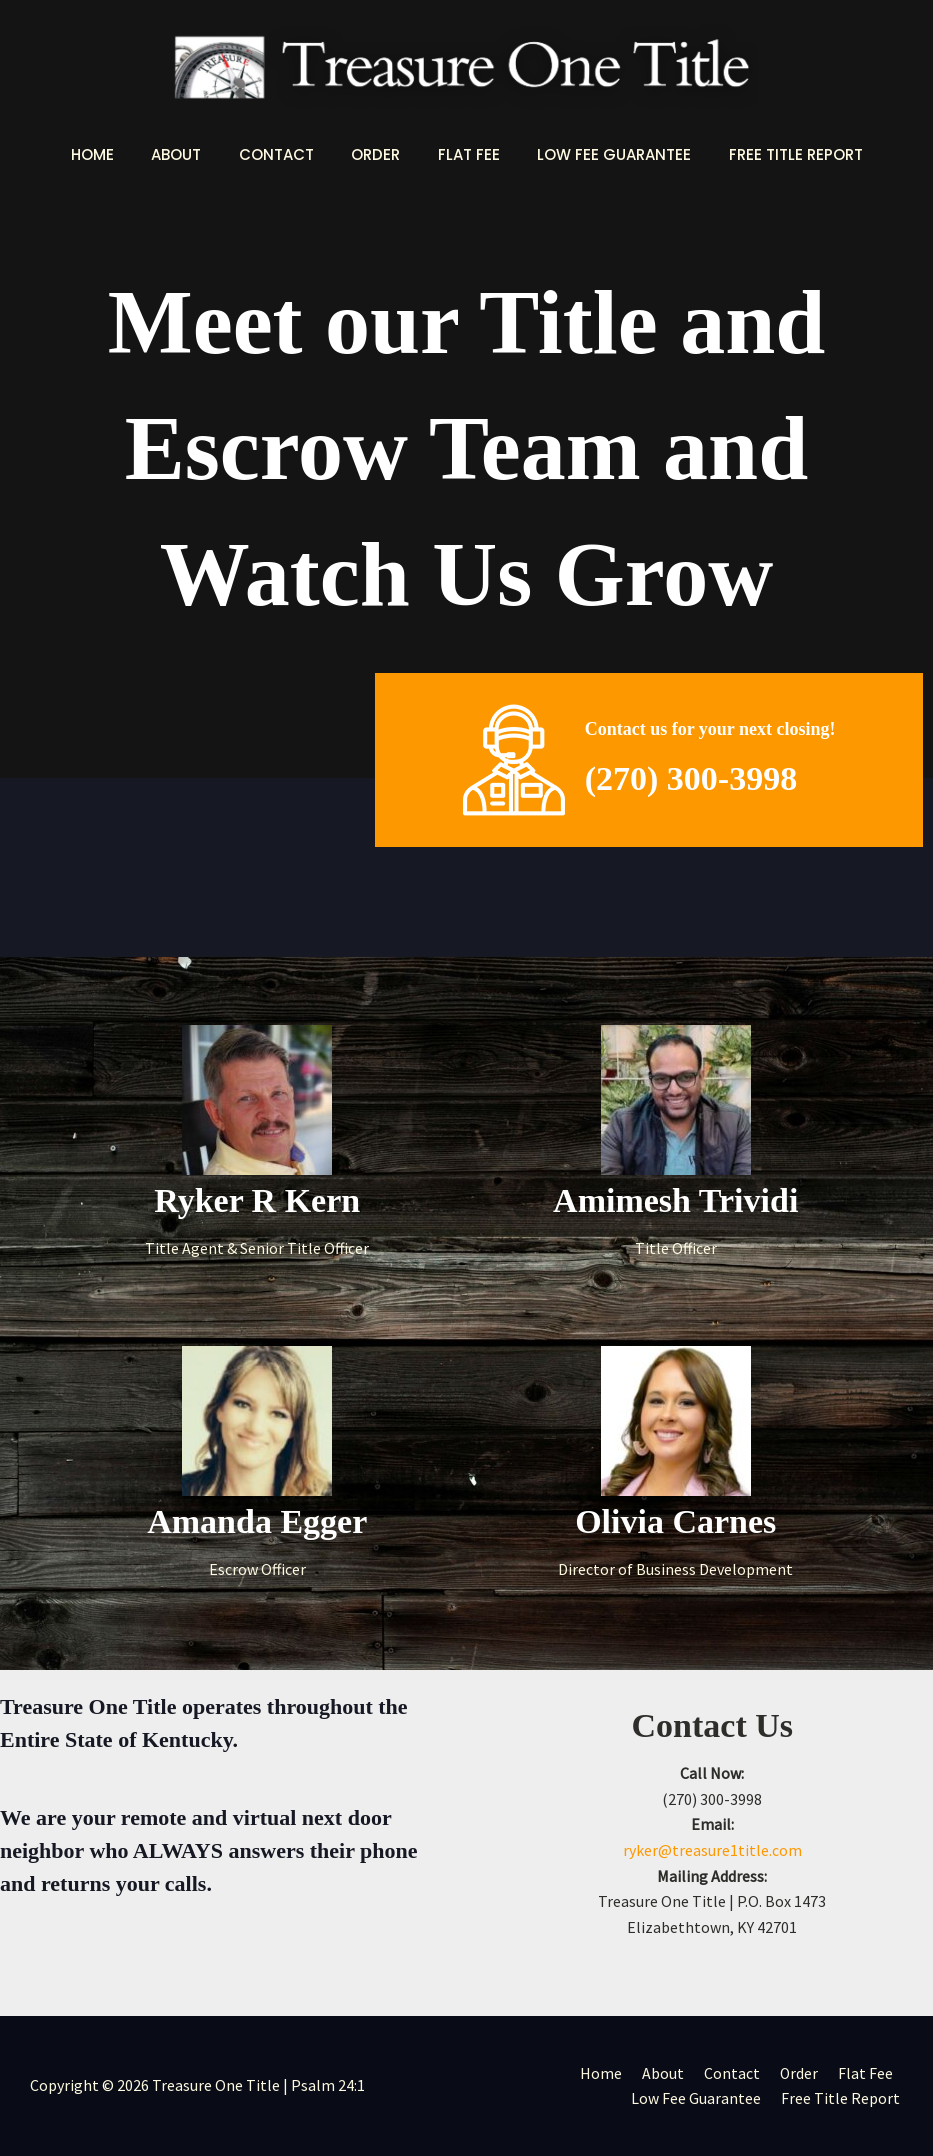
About (191, 154)
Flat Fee (461, 154)
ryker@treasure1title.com (712, 1850)
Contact (283, 154)
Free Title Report (773, 154)
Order (375, 154)
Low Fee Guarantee (599, 154)
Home (114, 154)
